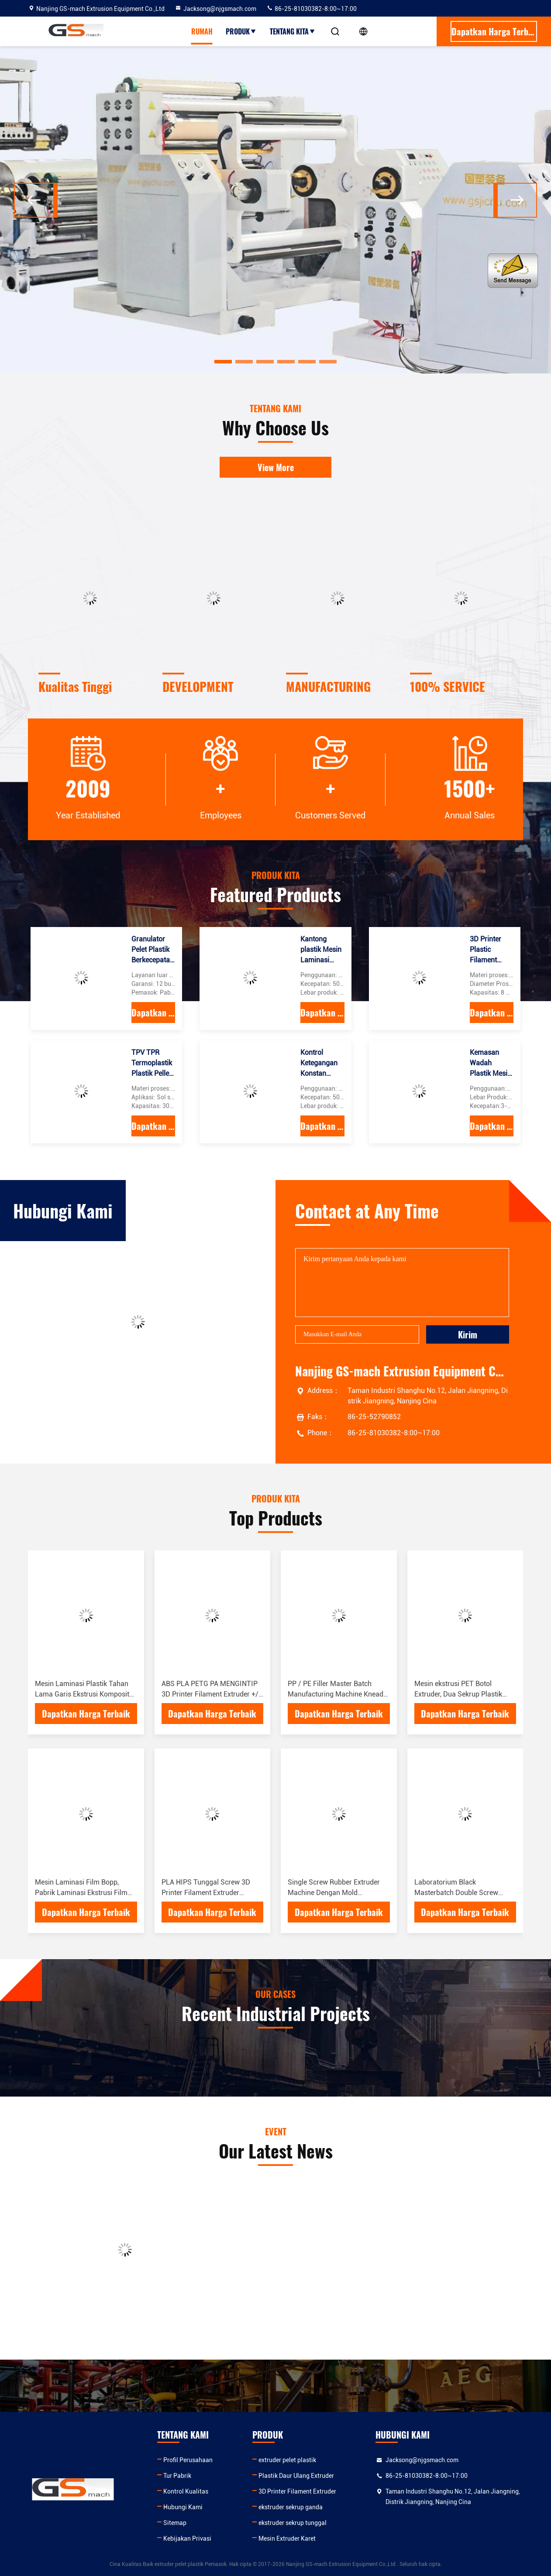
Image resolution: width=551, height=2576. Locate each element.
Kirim (467, 1334)
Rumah (202, 31)
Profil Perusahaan (188, 2459)
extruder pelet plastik (287, 2459)
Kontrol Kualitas (185, 2491)
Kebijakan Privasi (187, 2538)
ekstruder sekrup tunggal (292, 2522)
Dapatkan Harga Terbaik (153, 1012)
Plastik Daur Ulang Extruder (296, 2475)
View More (276, 467)
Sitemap (174, 2522)
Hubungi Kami (183, 2507)
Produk (241, 31)
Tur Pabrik (177, 2475)
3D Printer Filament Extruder (297, 2491)
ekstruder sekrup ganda (290, 2507)
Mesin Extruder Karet (287, 2538)
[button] (223, 361)
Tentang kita (293, 31)
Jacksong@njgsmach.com (215, 8)
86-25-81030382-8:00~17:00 (311, 8)
